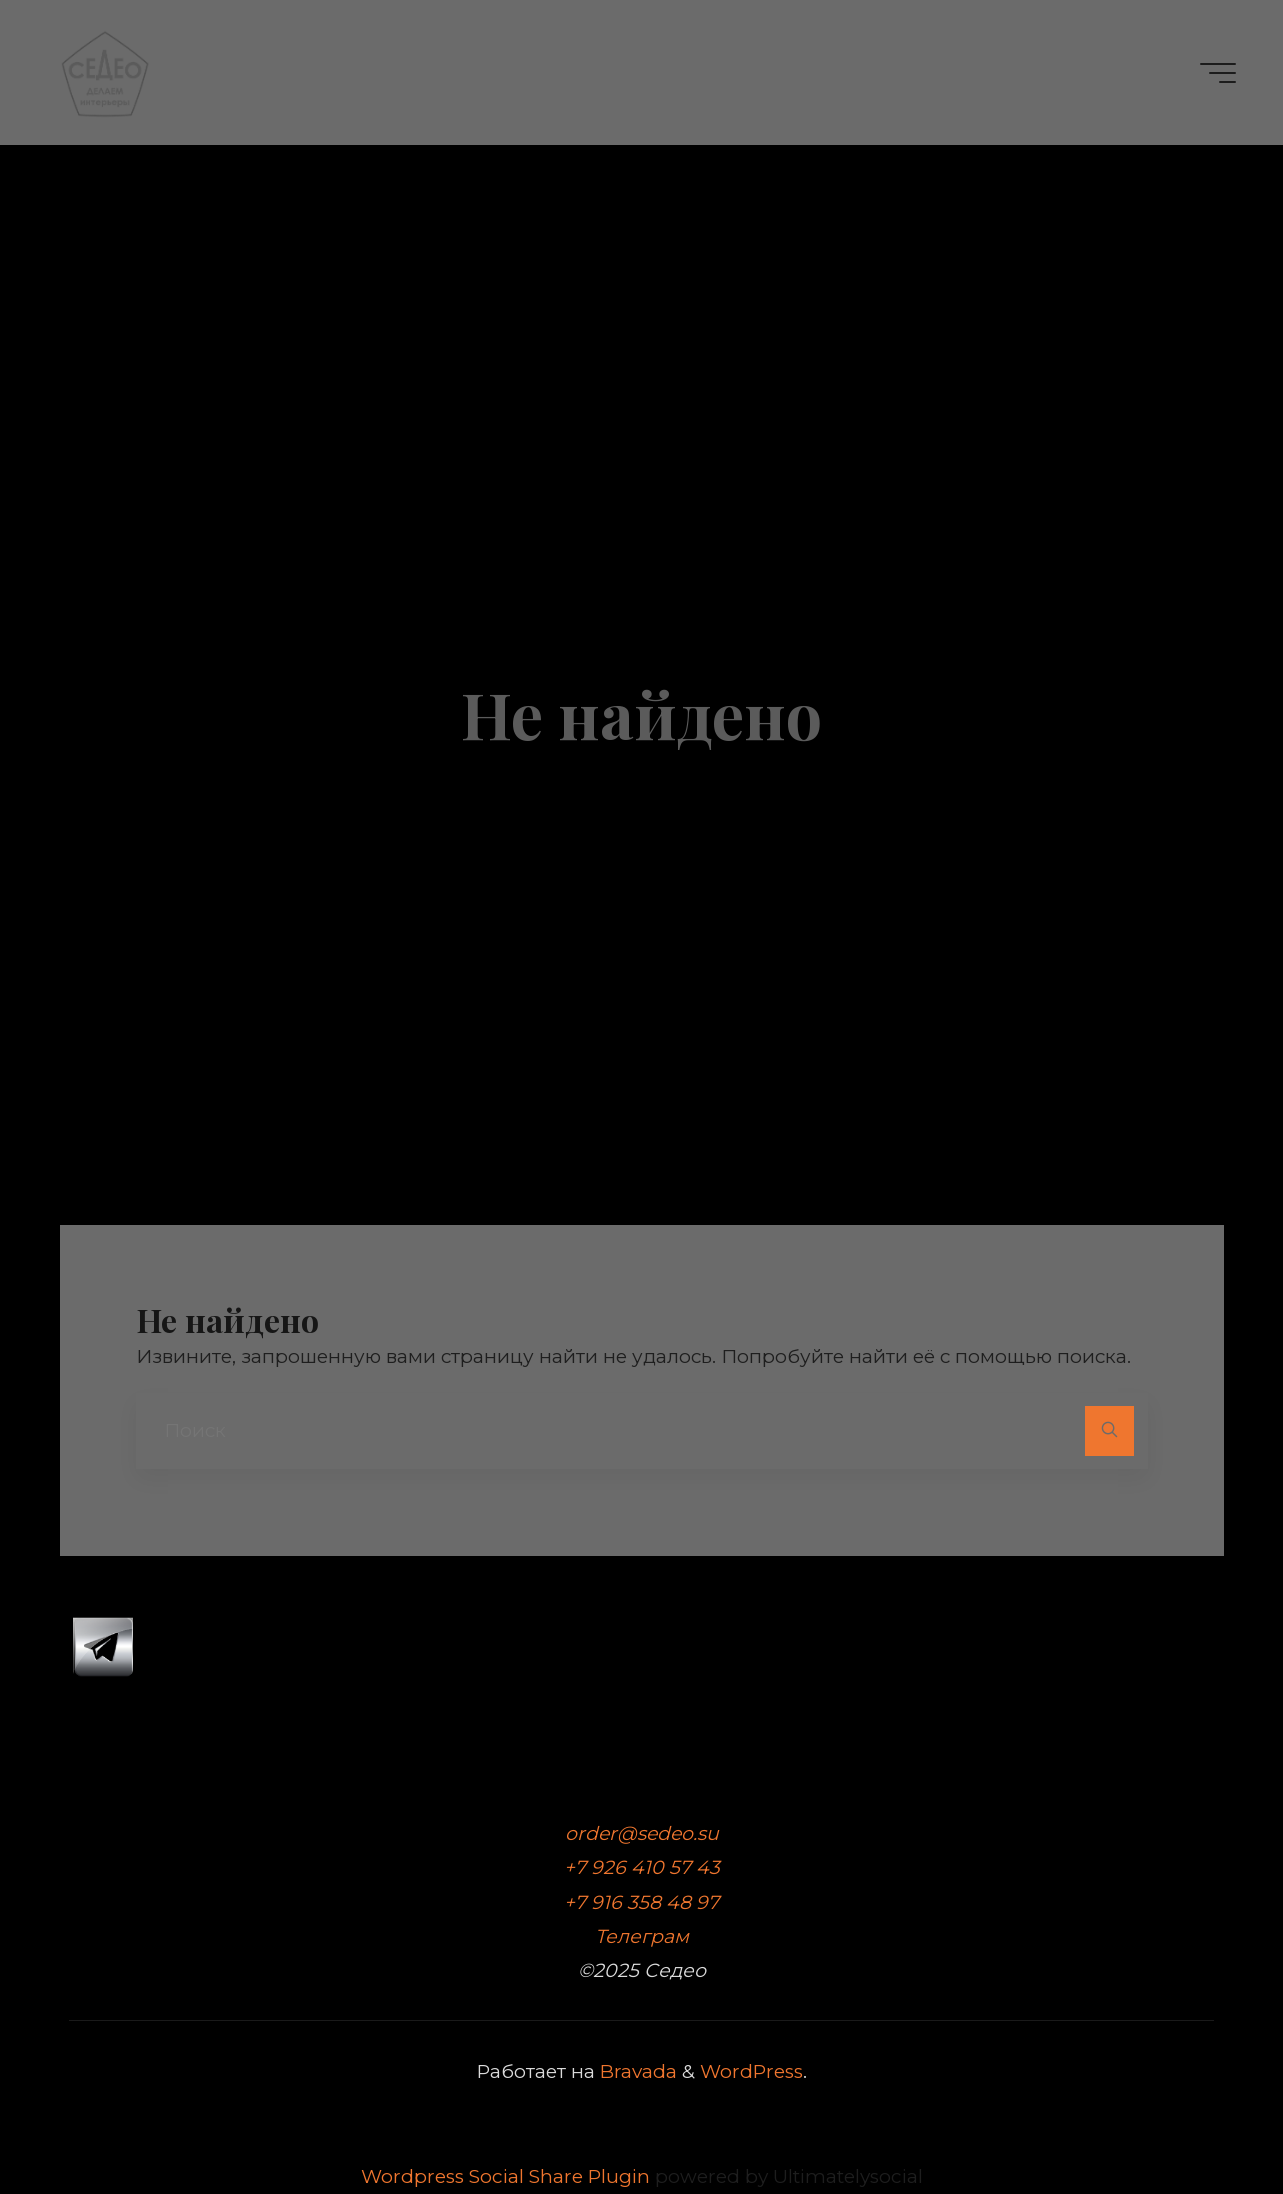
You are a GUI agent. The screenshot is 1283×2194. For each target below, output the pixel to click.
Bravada (636, 2071)
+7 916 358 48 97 (641, 1902)
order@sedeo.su (642, 1833)
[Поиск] (1109, 1430)
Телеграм (642, 1936)
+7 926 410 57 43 (642, 1867)
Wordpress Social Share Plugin (508, 2176)
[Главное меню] (1218, 73)
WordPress (751, 2071)
